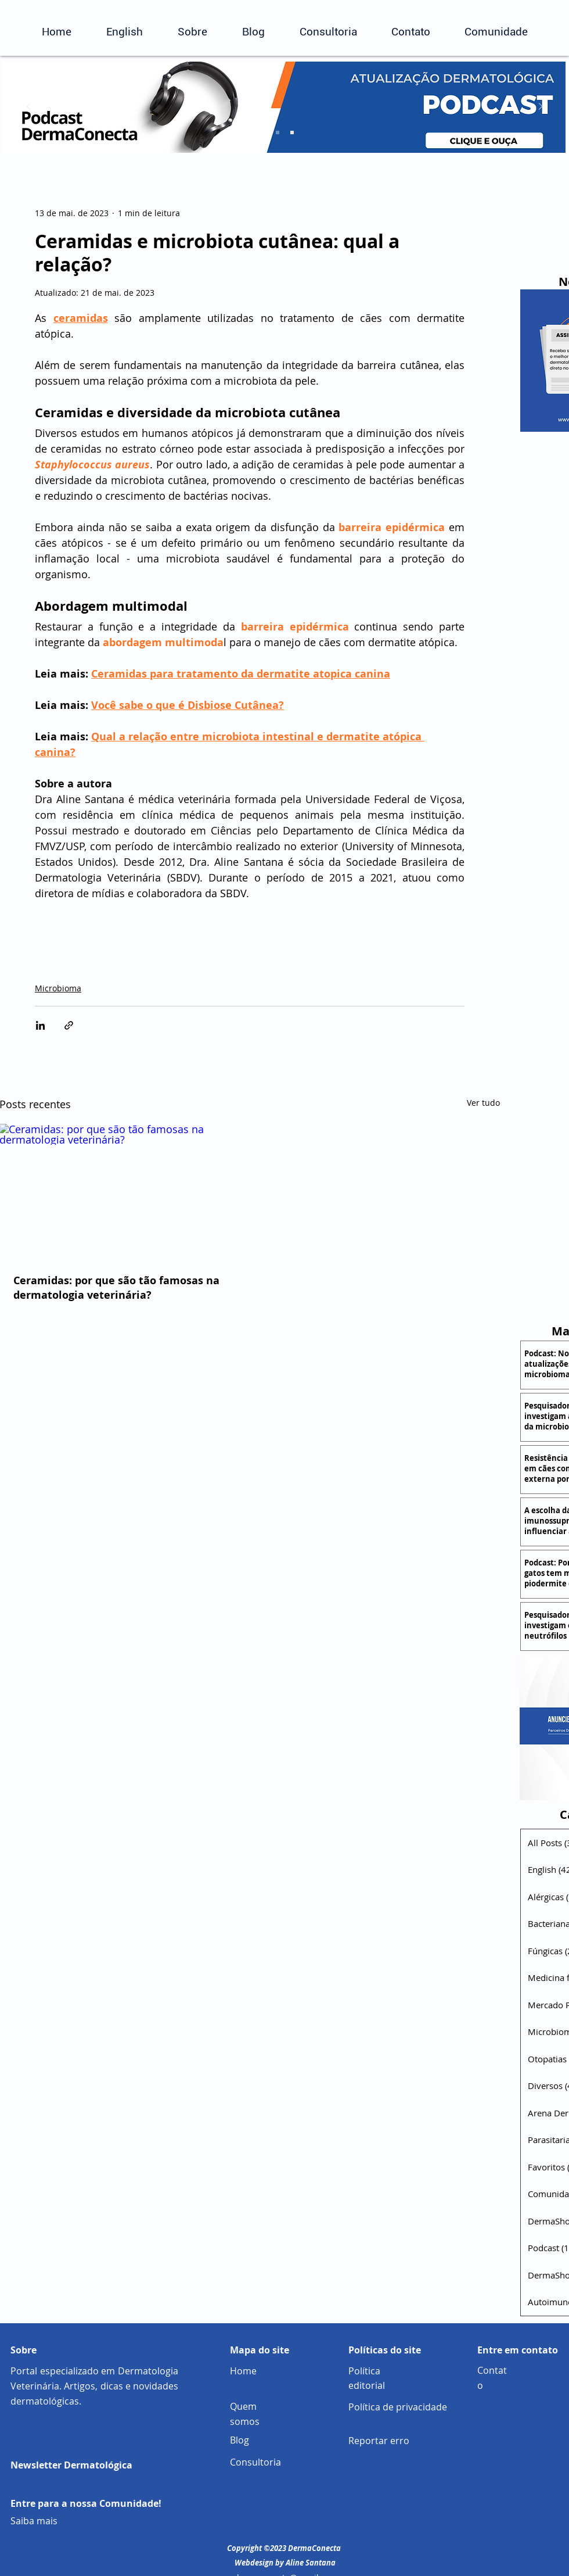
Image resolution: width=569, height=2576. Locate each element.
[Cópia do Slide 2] (292, 132)
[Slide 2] (277, 132)
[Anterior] (28, 107)
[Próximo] (540, 107)
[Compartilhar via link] (68, 1025)
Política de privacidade (397, 2407)
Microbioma (58, 988)
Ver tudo (483, 1102)
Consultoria (255, 2462)
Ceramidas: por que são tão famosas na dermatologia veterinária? (116, 1287)
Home (243, 2370)
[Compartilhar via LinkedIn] (40, 1025)
